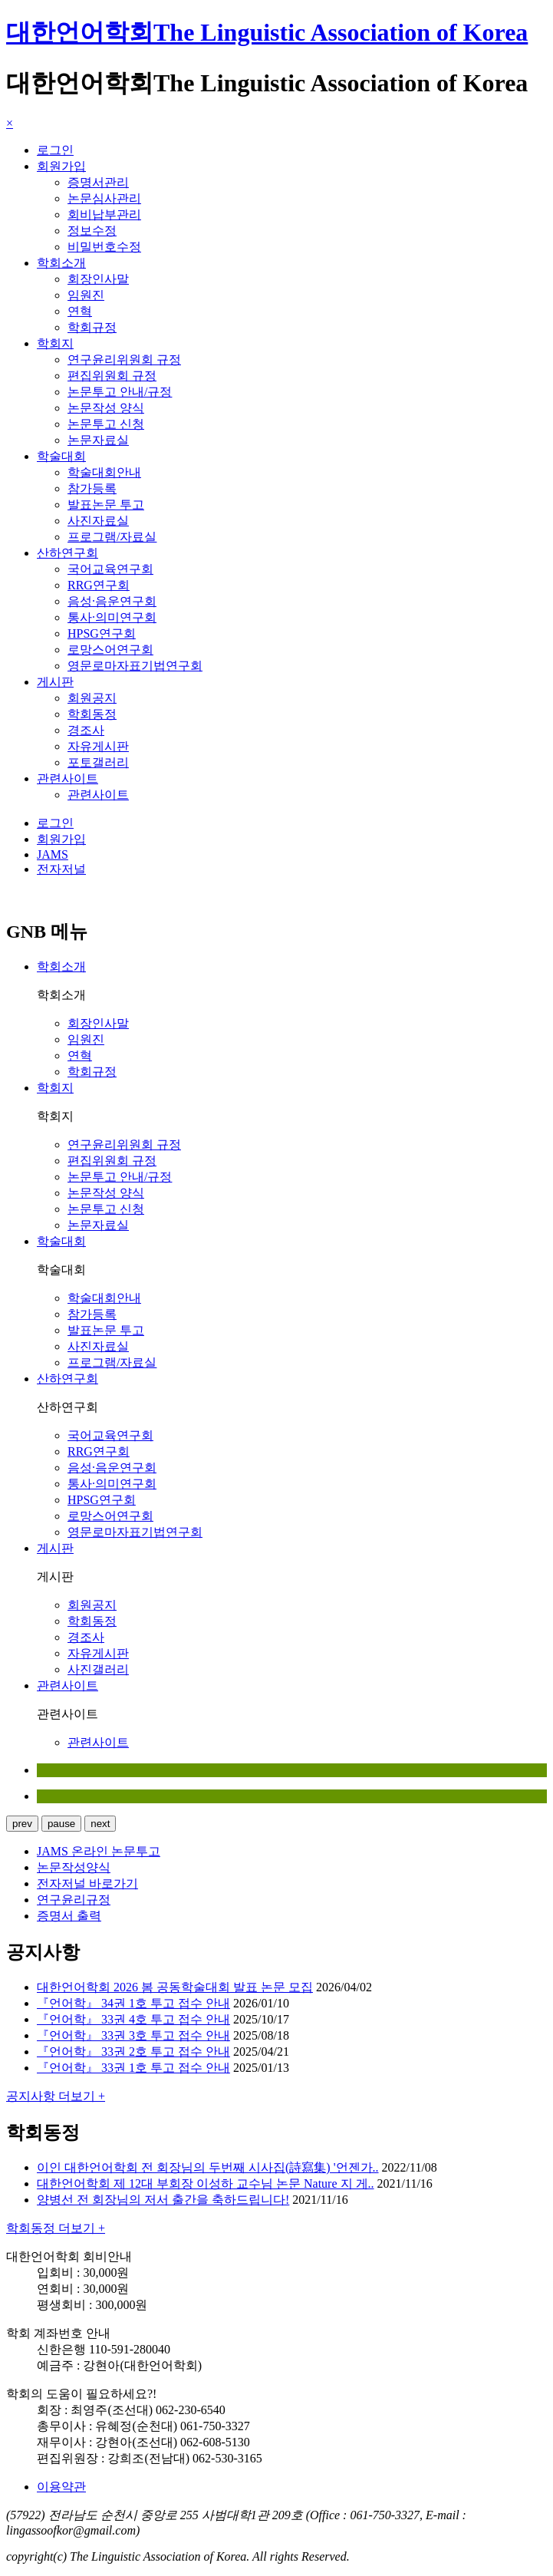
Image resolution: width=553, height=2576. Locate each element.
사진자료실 (98, 520)
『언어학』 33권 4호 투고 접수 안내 (133, 2019)
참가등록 (92, 488)
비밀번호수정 (104, 246)
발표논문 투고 (105, 504)
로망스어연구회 (110, 649)
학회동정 (92, 714)
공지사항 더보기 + (55, 2096)
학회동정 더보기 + (55, 2228)
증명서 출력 (69, 1915)
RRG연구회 (98, 585)
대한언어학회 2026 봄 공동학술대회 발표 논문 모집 (175, 1987)
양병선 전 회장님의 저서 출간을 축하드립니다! (163, 2199)
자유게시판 (98, 746)
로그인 (55, 150)
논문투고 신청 (105, 423)
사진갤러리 (98, 1669)
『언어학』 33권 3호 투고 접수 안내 (133, 2035)
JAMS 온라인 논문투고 (98, 1851)
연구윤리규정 (73, 1899)
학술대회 (61, 456)
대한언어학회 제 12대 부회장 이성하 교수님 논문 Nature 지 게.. (205, 2183)
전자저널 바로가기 (87, 1883)
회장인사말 (98, 278)
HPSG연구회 (101, 633)
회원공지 (92, 697)
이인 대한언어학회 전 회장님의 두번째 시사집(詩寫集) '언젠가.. (208, 2167)
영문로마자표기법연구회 (134, 665)
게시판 (55, 681)
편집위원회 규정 (111, 375)
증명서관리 (98, 182)
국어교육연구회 (110, 569)
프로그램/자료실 (111, 536)
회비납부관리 (104, 214)
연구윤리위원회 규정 (124, 359)
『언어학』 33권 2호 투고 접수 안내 (133, 2051)
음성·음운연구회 (111, 601)
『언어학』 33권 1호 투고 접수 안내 (133, 2067)
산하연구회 (67, 552)
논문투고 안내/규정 (119, 391)
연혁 (79, 311)
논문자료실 (98, 440)
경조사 (85, 730)
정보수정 (92, 230)
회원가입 (61, 166)
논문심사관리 (104, 198)
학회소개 (61, 262)
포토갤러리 (98, 762)
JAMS (52, 854)
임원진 (85, 295)
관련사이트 (67, 778)
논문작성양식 (73, 1867)
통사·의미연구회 (111, 617)
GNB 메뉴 (46, 932)
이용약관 (61, 2486)
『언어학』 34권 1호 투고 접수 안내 (133, 2003)
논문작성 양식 (105, 407)
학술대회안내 (104, 472)
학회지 (55, 343)
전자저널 (61, 869)
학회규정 (92, 327)
